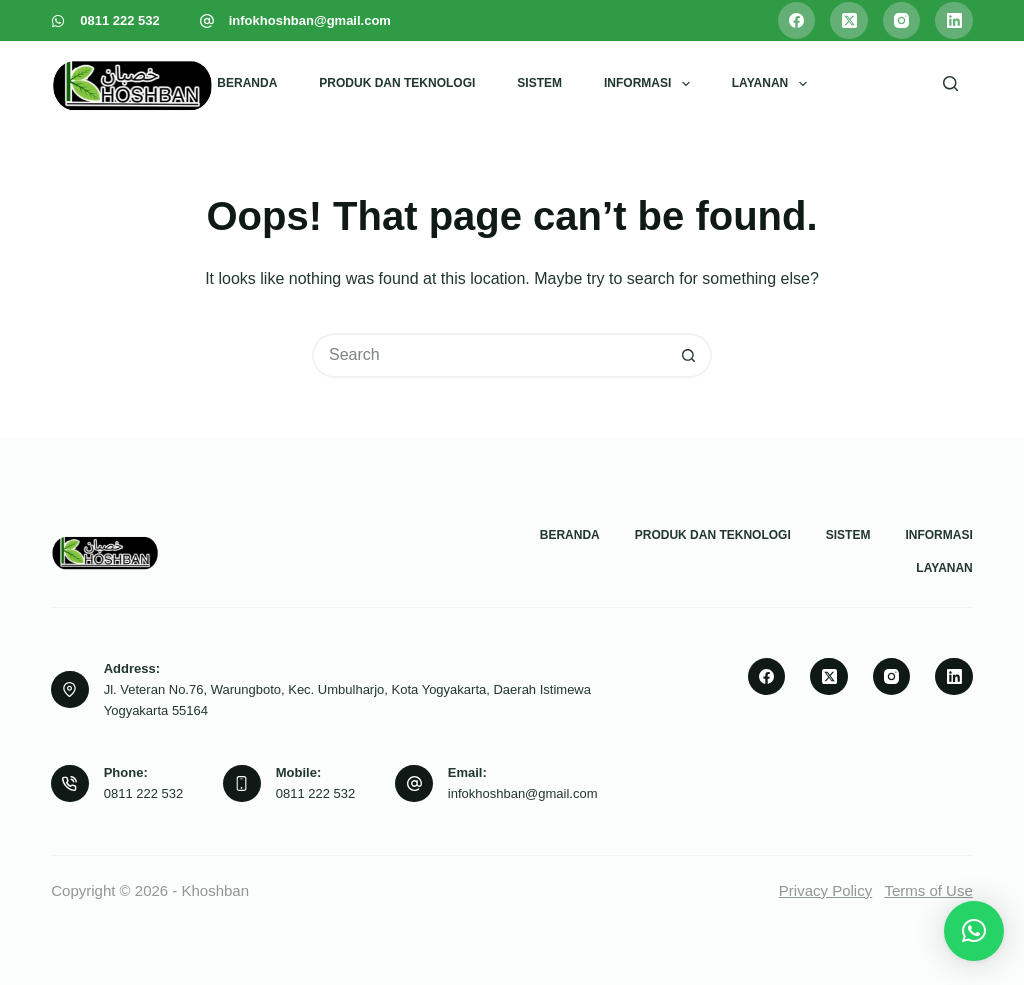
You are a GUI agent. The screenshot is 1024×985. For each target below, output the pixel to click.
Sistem (539, 83)
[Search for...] (489, 355)
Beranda (247, 83)
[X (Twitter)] (849, 21)
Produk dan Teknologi (397, 83)
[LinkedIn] (954, 21)
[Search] (950, 83)
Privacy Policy (825, 890)
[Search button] (689, 355)
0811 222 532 (120, 20)
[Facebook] (797, 21)
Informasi (651, 84)
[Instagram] (902, 21)
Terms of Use (928, 890)
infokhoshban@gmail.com (310, 20)
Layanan (773, 84)
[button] (974, 931)
